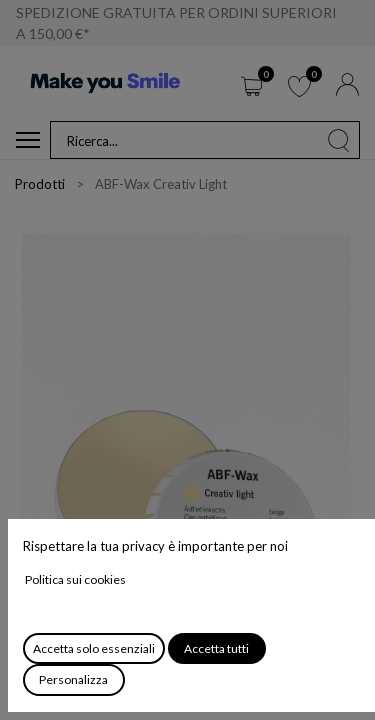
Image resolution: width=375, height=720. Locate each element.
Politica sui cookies (75, 579)
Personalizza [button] (73, 679)
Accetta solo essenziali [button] (94, 648)
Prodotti (40, 184)
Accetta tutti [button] (216, 648)
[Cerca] (339, 140)
